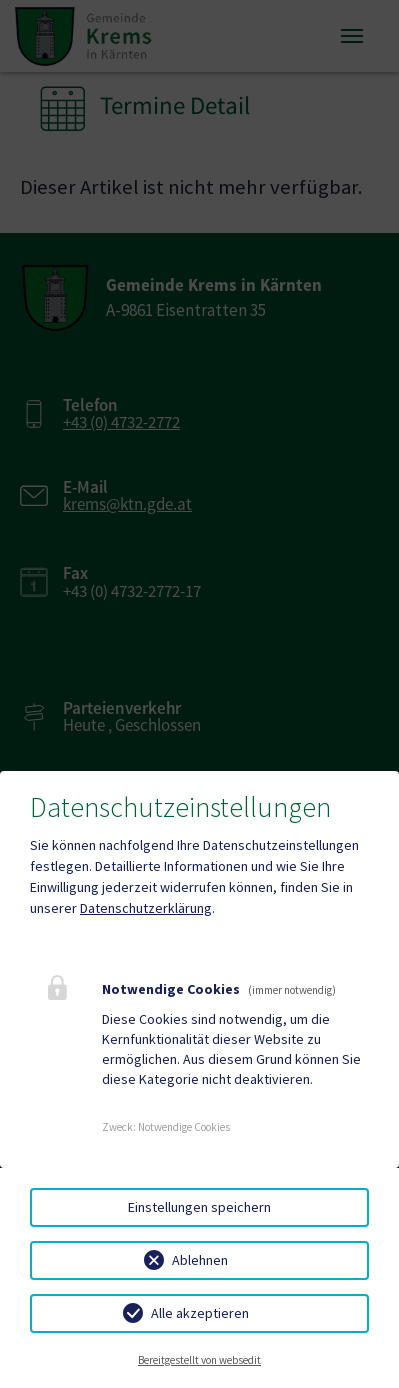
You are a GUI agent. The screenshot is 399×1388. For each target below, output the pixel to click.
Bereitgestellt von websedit (199, 1360)
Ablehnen (200, 1260)
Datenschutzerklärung (146, 908)
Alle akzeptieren (200, 1313)
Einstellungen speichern (199, 1207)
